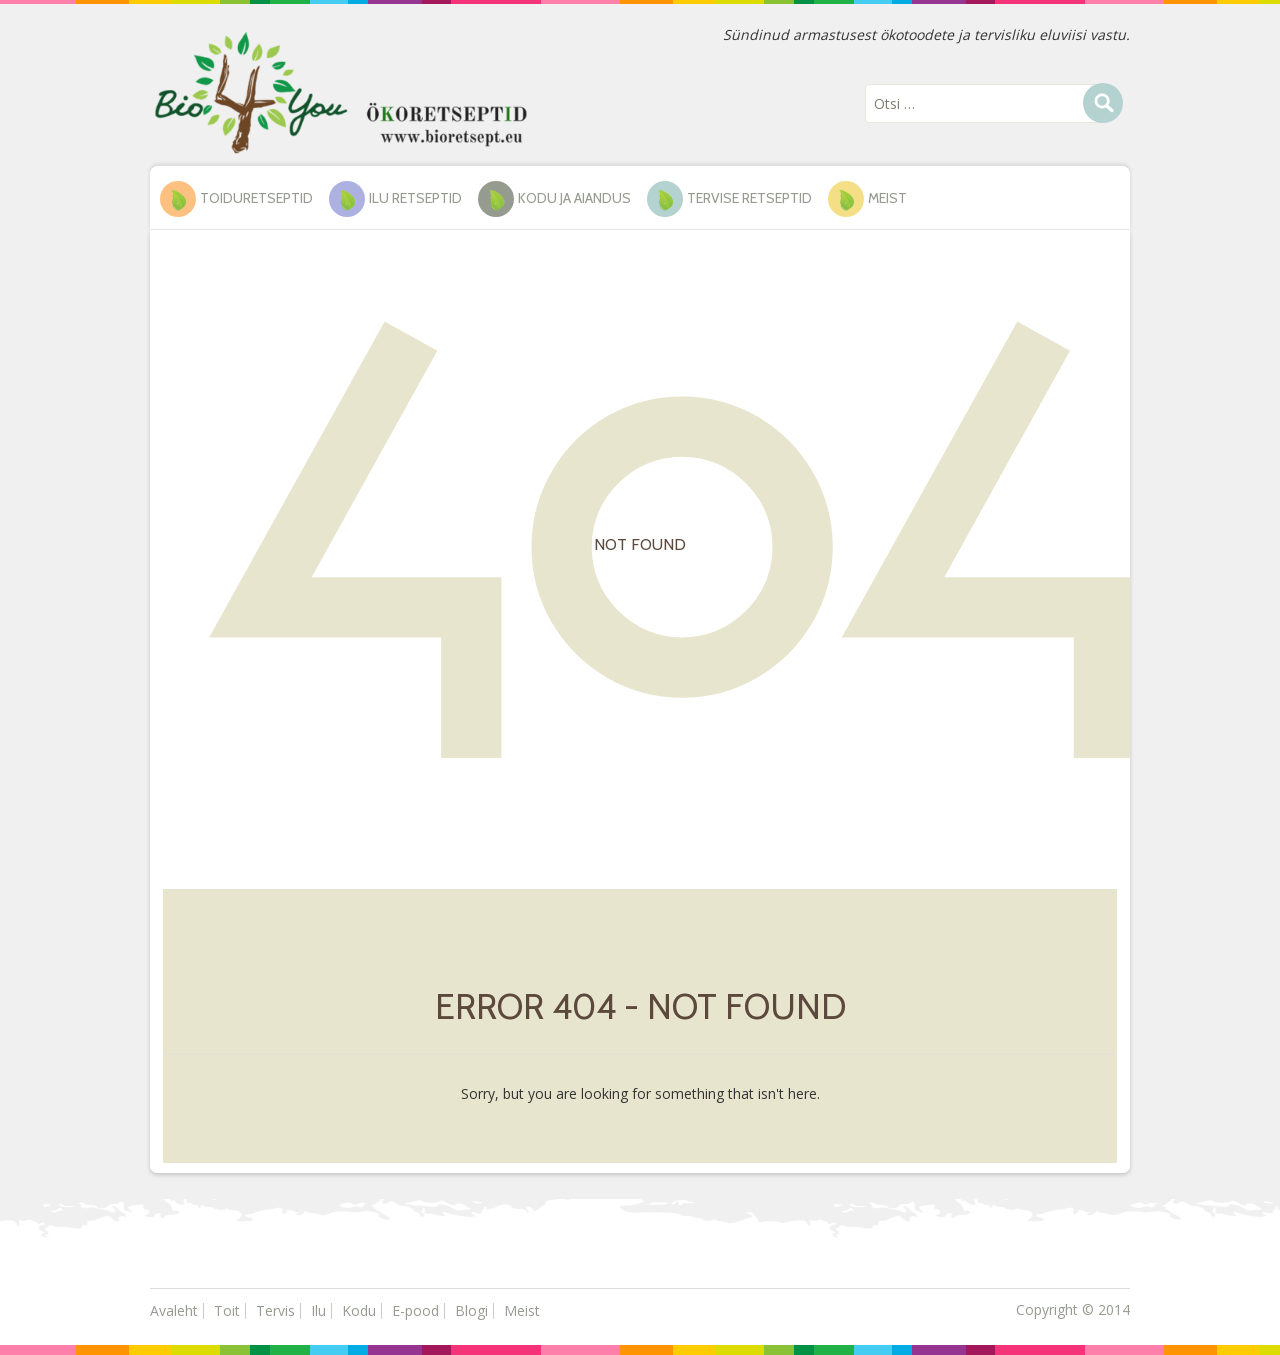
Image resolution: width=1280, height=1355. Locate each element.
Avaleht (174, 1310)
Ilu (318, 1310)
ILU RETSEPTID (415, 198)
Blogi (471, 1310)
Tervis (275, 1310)
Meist (887, 198)
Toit (227, 1310)
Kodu (359, 1310)
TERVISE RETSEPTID (749, 198)
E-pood (415, 1310)
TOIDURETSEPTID (256, 198)
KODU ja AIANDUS (574, 198)
